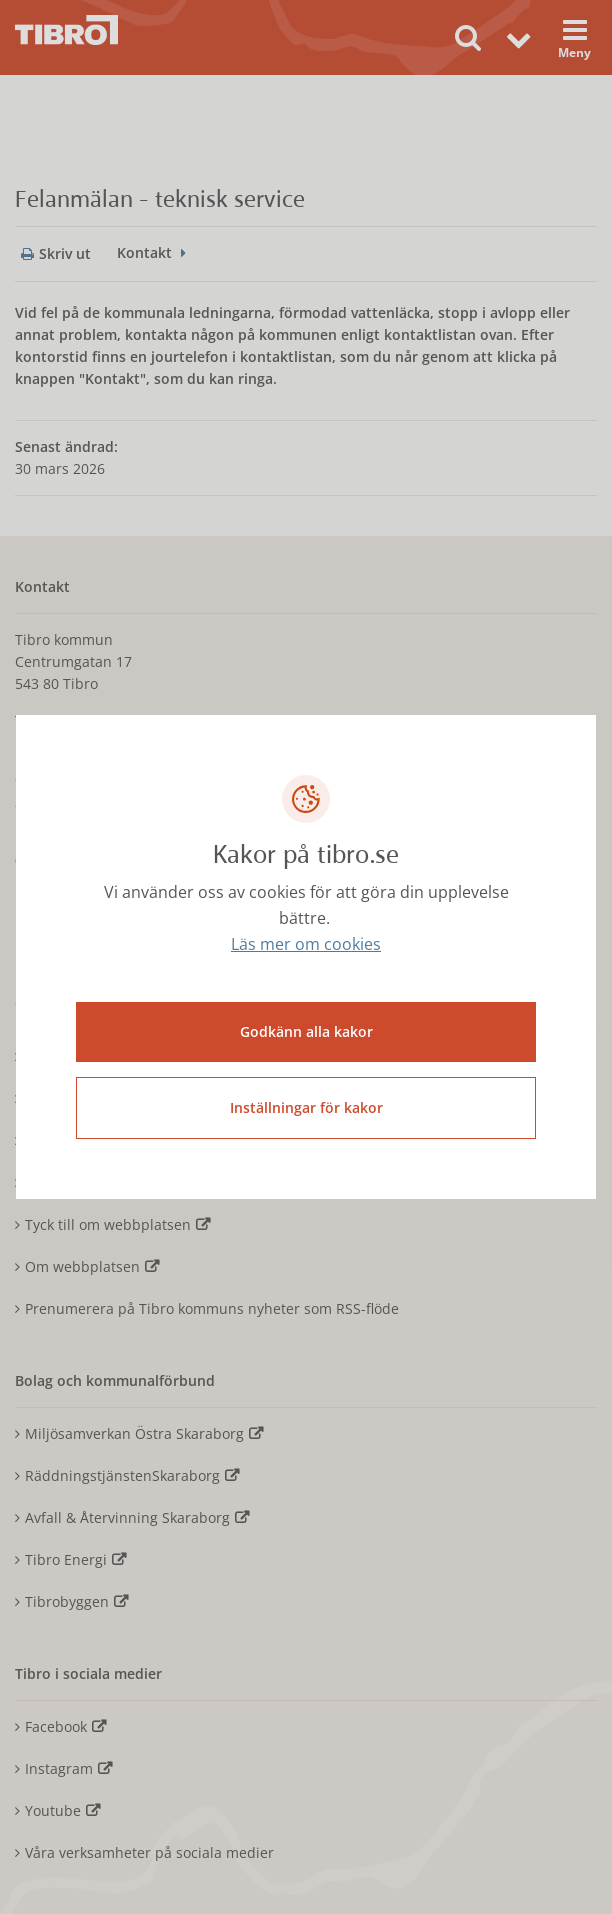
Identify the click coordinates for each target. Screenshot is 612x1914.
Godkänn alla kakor (306, 1031)
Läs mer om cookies (306, 944)
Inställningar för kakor (306, 1107)
